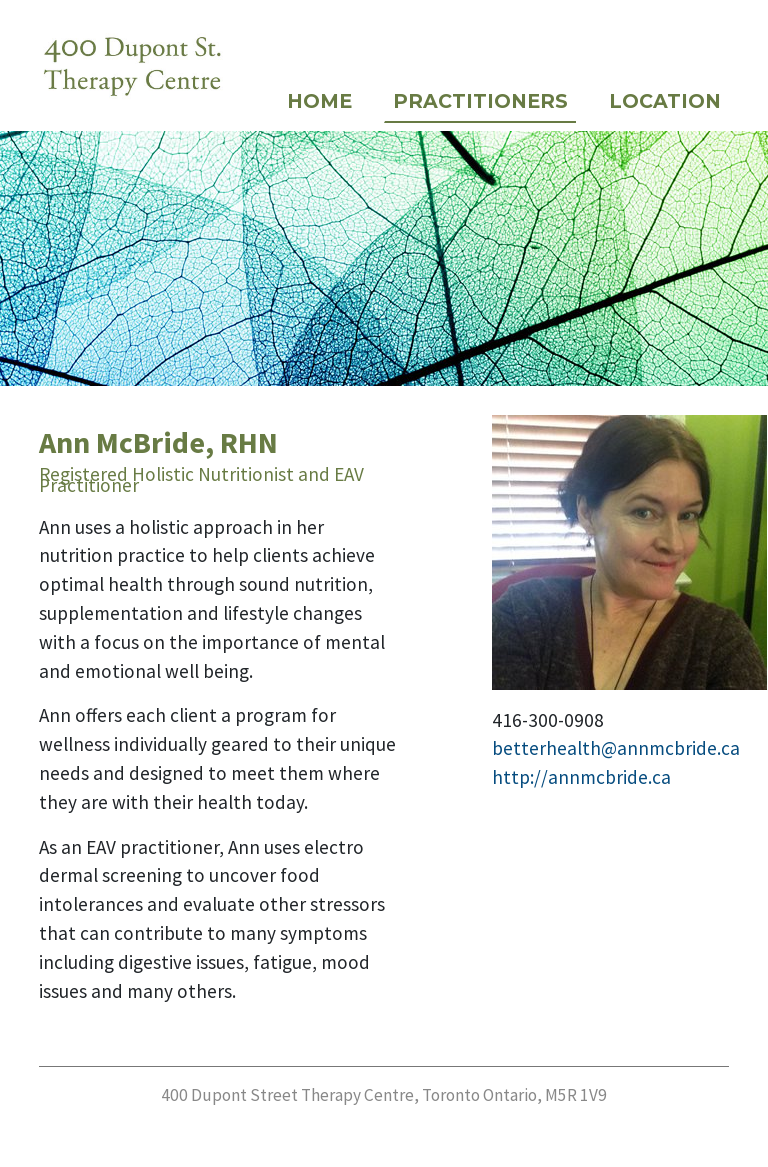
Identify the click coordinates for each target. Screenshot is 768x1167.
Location (665, 101)
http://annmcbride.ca (581, 777)
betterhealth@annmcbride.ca (616, 748)
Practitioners (480, 101)
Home (319, 101)
